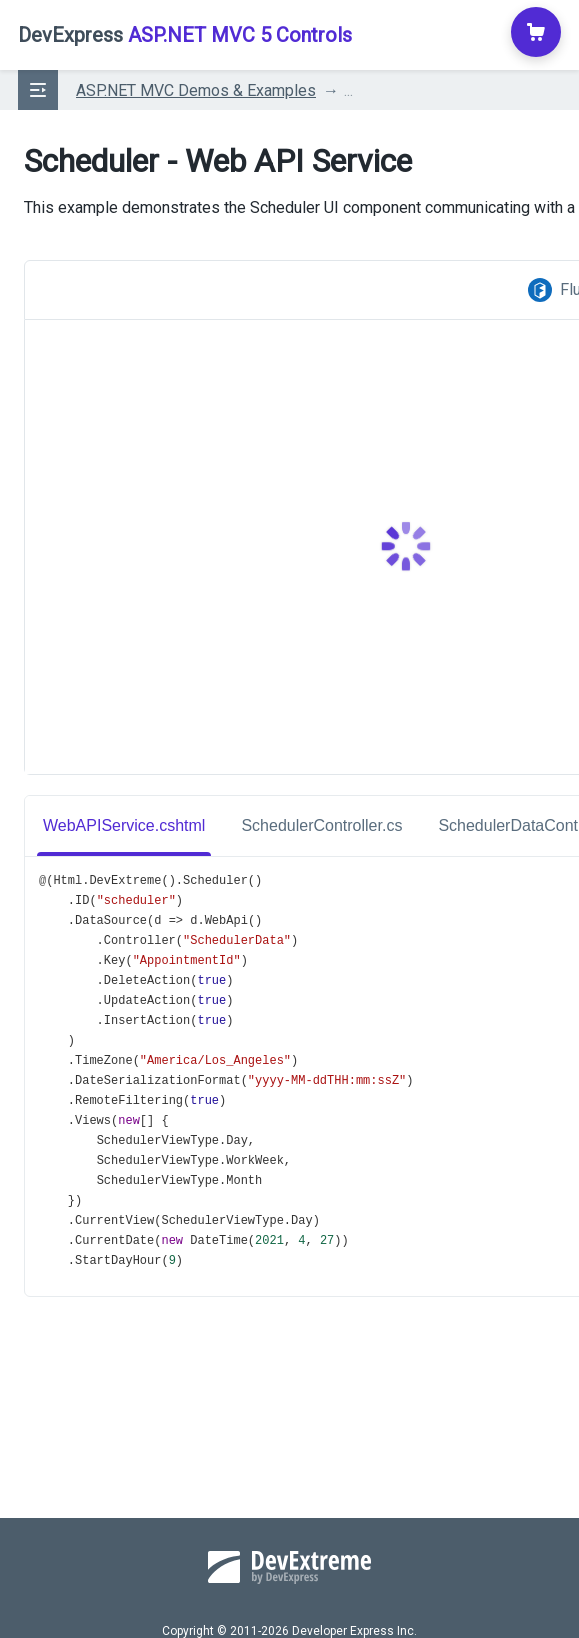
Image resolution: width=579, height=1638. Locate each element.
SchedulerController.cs (321, 825)
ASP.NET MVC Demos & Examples (196, 90)
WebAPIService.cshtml (124, 825)
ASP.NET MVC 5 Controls (185, 35)
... (348, 90)
